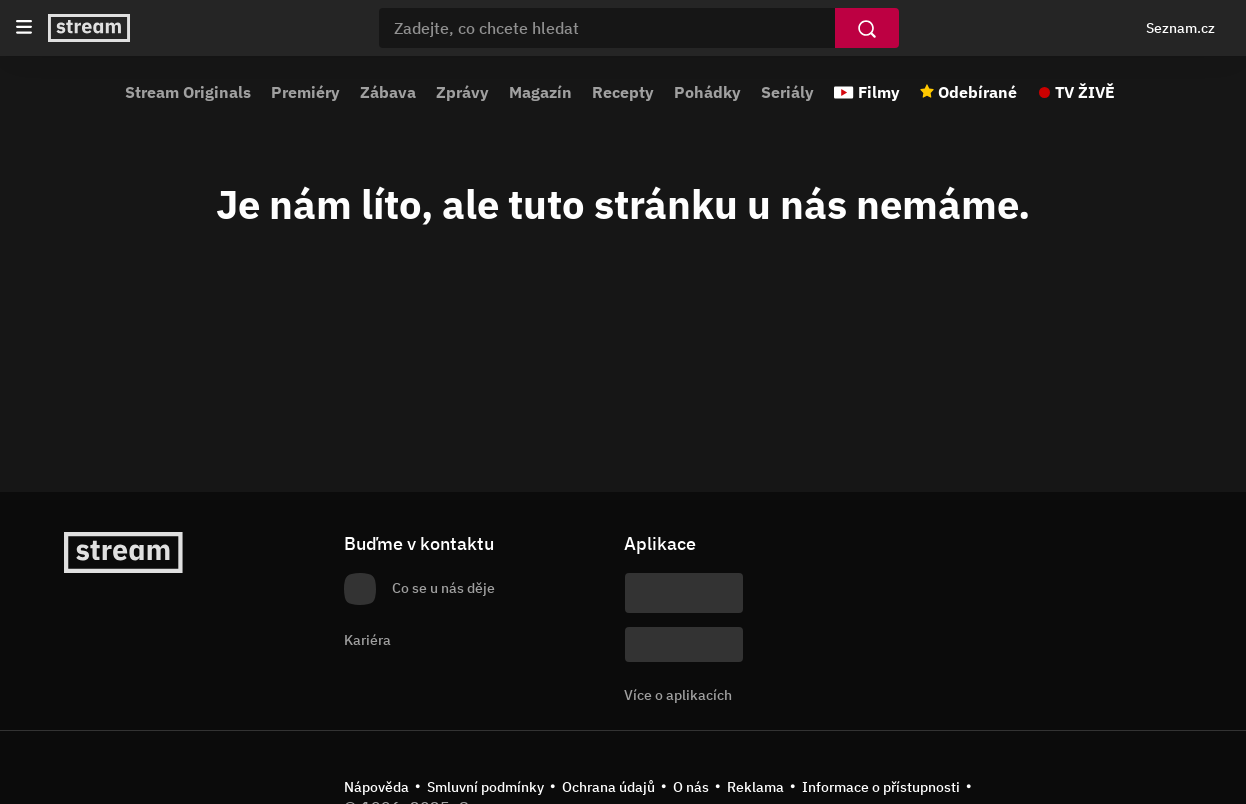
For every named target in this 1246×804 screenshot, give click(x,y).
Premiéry (305, 92)
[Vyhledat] (867, 28)
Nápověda (376, 787)
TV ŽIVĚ (1085, 92)
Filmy (879, 92)
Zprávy (462, 92)
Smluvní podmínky (485, 787)
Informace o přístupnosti (881, 787)
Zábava (388, 92)
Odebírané (977, 92)
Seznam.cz (1180, 28)
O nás (691, 787)
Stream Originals (188, 92)
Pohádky (707, 92)
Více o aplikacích (678, 695)
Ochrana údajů (608, 787)
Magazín (540, 92)
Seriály (787, 92)
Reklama (755, 787)
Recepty (623, 92)
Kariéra (367, 640)
